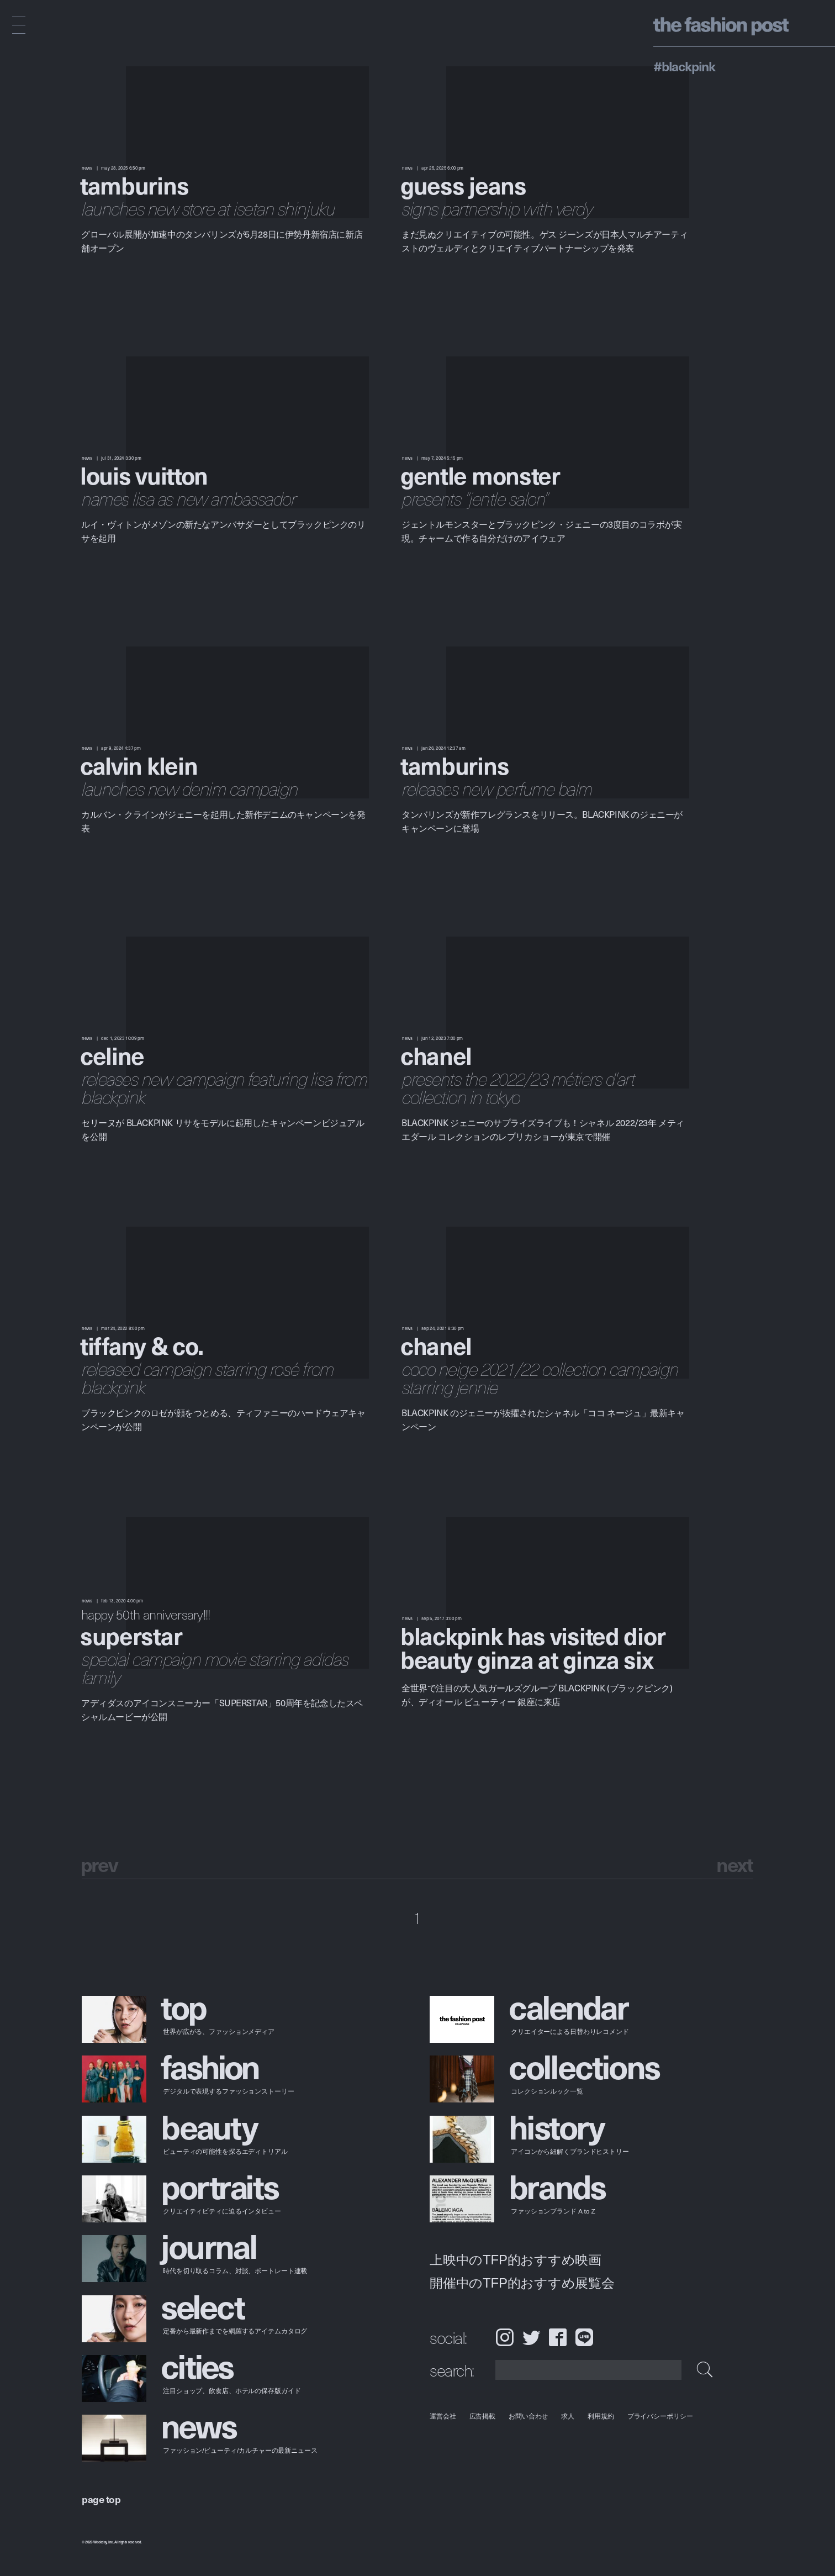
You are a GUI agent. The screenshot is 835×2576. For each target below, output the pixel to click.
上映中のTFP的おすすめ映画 (515, 2260)
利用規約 (601, 2416)
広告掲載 (482, 2416)
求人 (568, 2416)
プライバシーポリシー (660, 2416)
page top (101, 2498)
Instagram (504, 2337)
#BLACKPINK (684, 66)
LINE (584, 2337)
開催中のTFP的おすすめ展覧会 (522, 2283)
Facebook (558, 2337)
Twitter (531, 2337)
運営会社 (443, 2416)
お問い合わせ (528, 2416)
